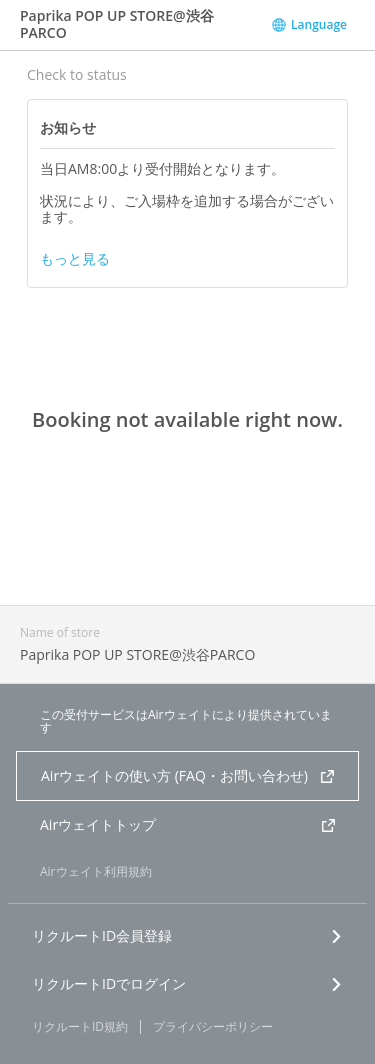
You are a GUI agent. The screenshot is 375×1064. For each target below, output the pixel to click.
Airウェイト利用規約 (96, 871)
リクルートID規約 (80, 1027)
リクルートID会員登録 (187, 935)
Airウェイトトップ (187, 824)
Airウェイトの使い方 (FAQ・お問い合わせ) (187, 775)
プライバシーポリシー (213, 1027)
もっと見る (75, 259)
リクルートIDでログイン (187, 983)
